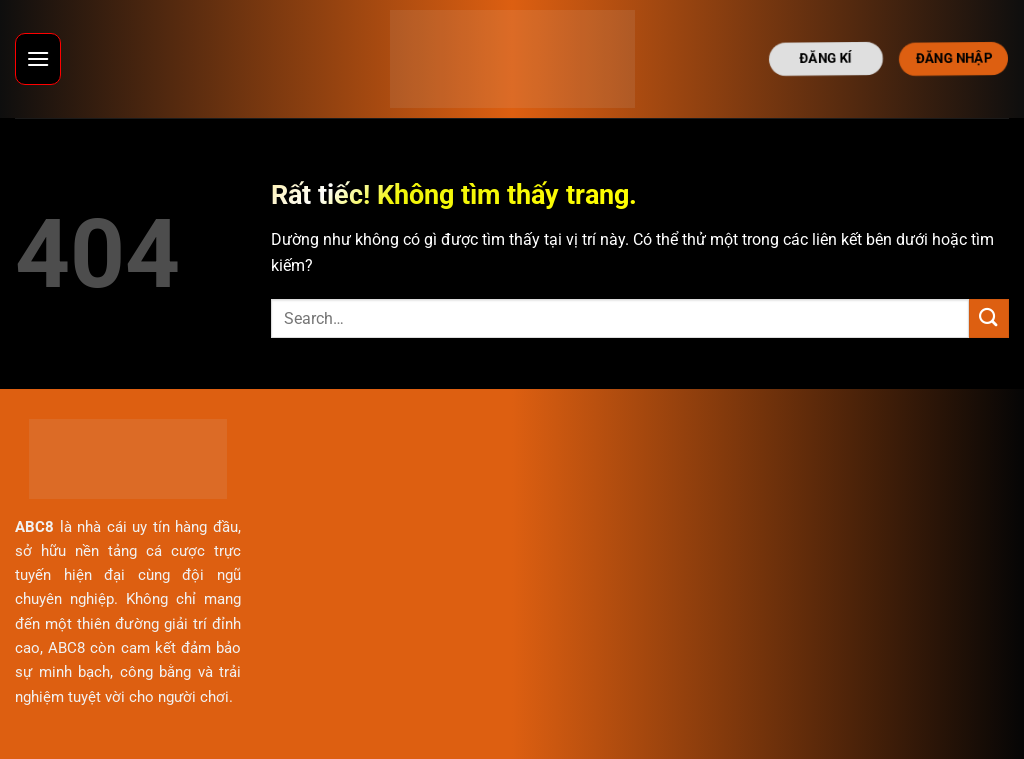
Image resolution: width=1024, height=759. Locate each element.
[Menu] (38, 58)
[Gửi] (989, 318)
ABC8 (34, 527)
